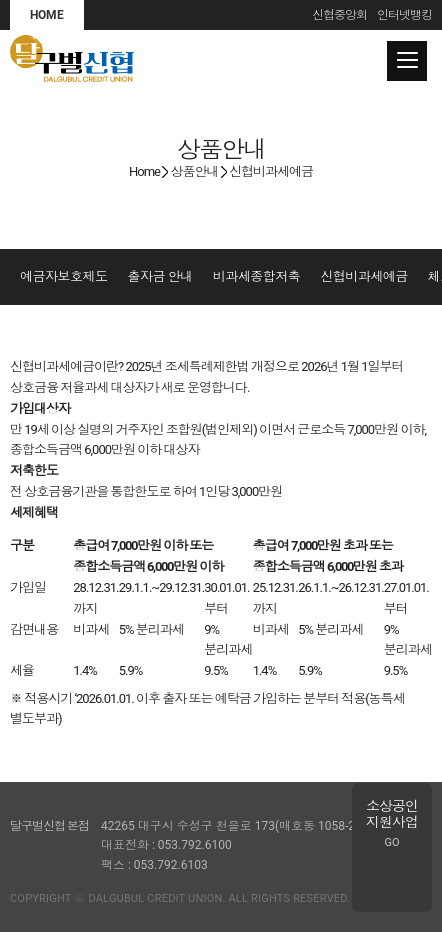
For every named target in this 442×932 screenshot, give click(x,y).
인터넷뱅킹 (404, 15)
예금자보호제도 (64, 276)
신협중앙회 (339, 15)
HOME (47, 15)
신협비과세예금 (364, 276)
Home (144, 171)
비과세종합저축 (257, 276)
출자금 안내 (160, 276)
